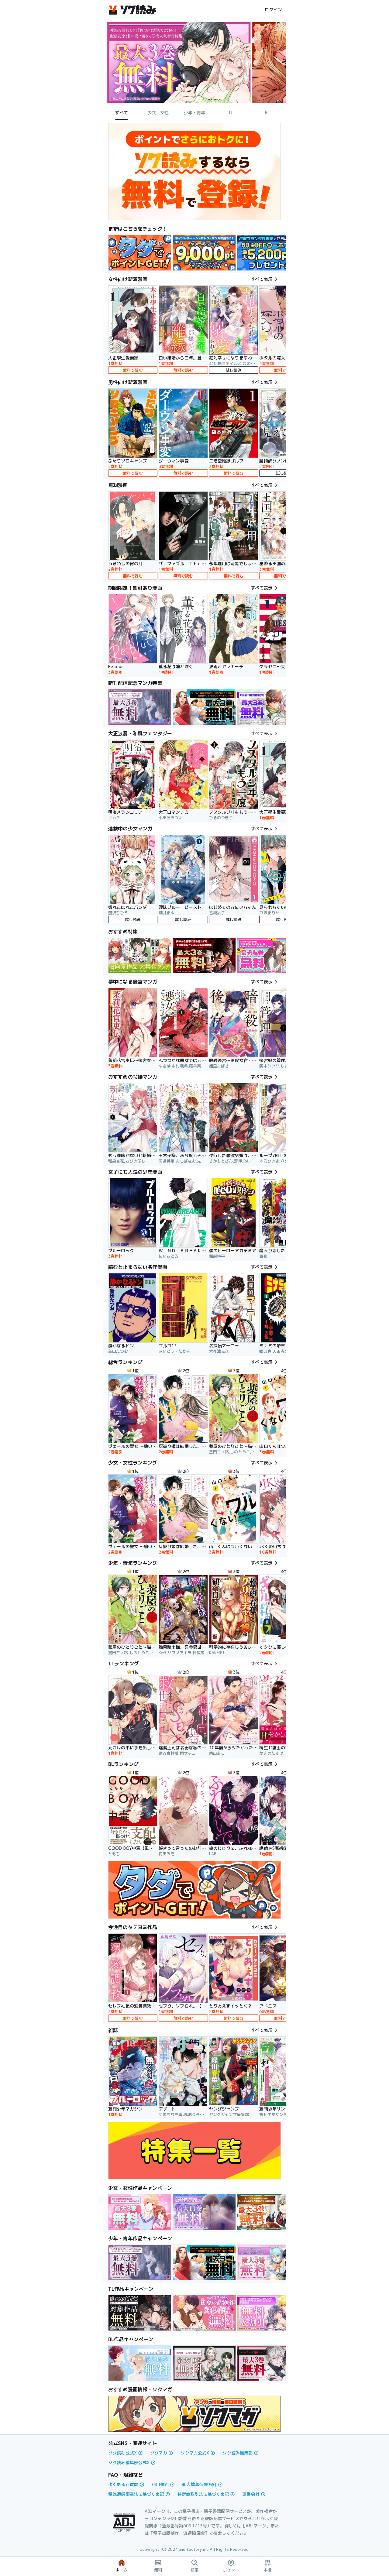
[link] (139, 253)
